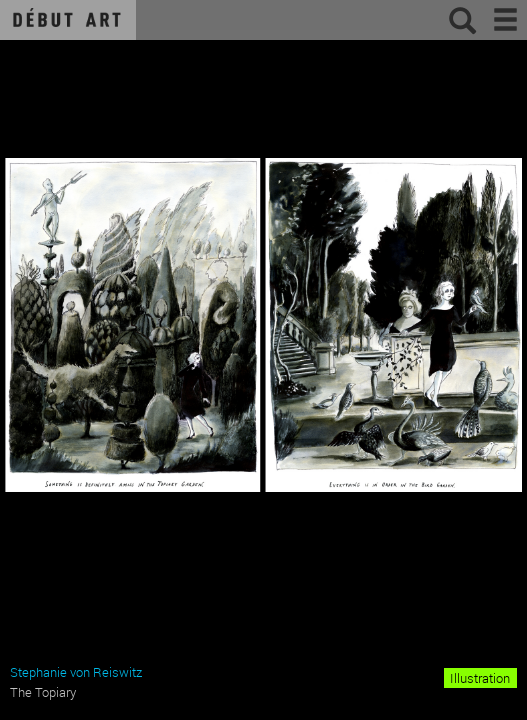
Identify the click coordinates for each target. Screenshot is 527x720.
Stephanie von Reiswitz (76, 672)
